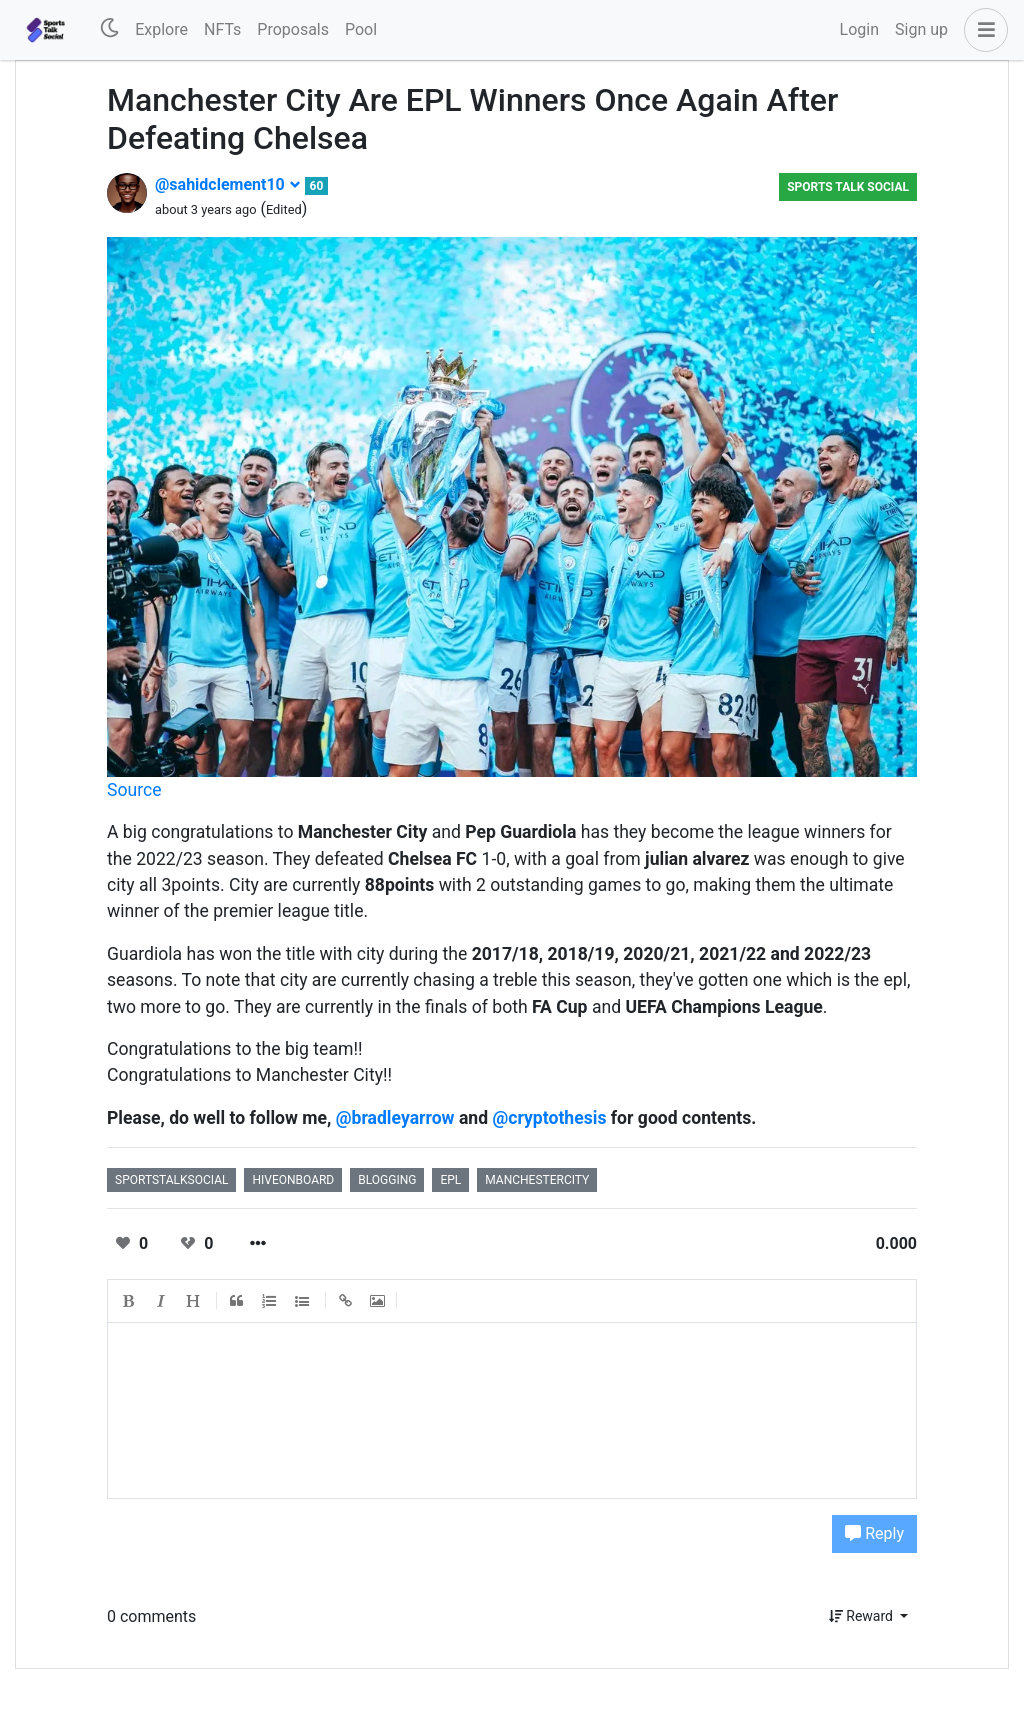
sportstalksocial (171, 1180)
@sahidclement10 (228, 184)
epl (450, 1180)
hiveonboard (293, 1180)
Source (134, 790)
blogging (387, 1180)
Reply (874, 1533)
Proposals (293, 29)
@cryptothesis (549, 1118)
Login (859, 29)
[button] (982, 30)
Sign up (921, 29)
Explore (161, 29)
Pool (361, 29)
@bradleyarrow (395, 1118)
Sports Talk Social (848, 187)
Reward (863, 1616)
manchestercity (537, 1180)
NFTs (222, 29)
